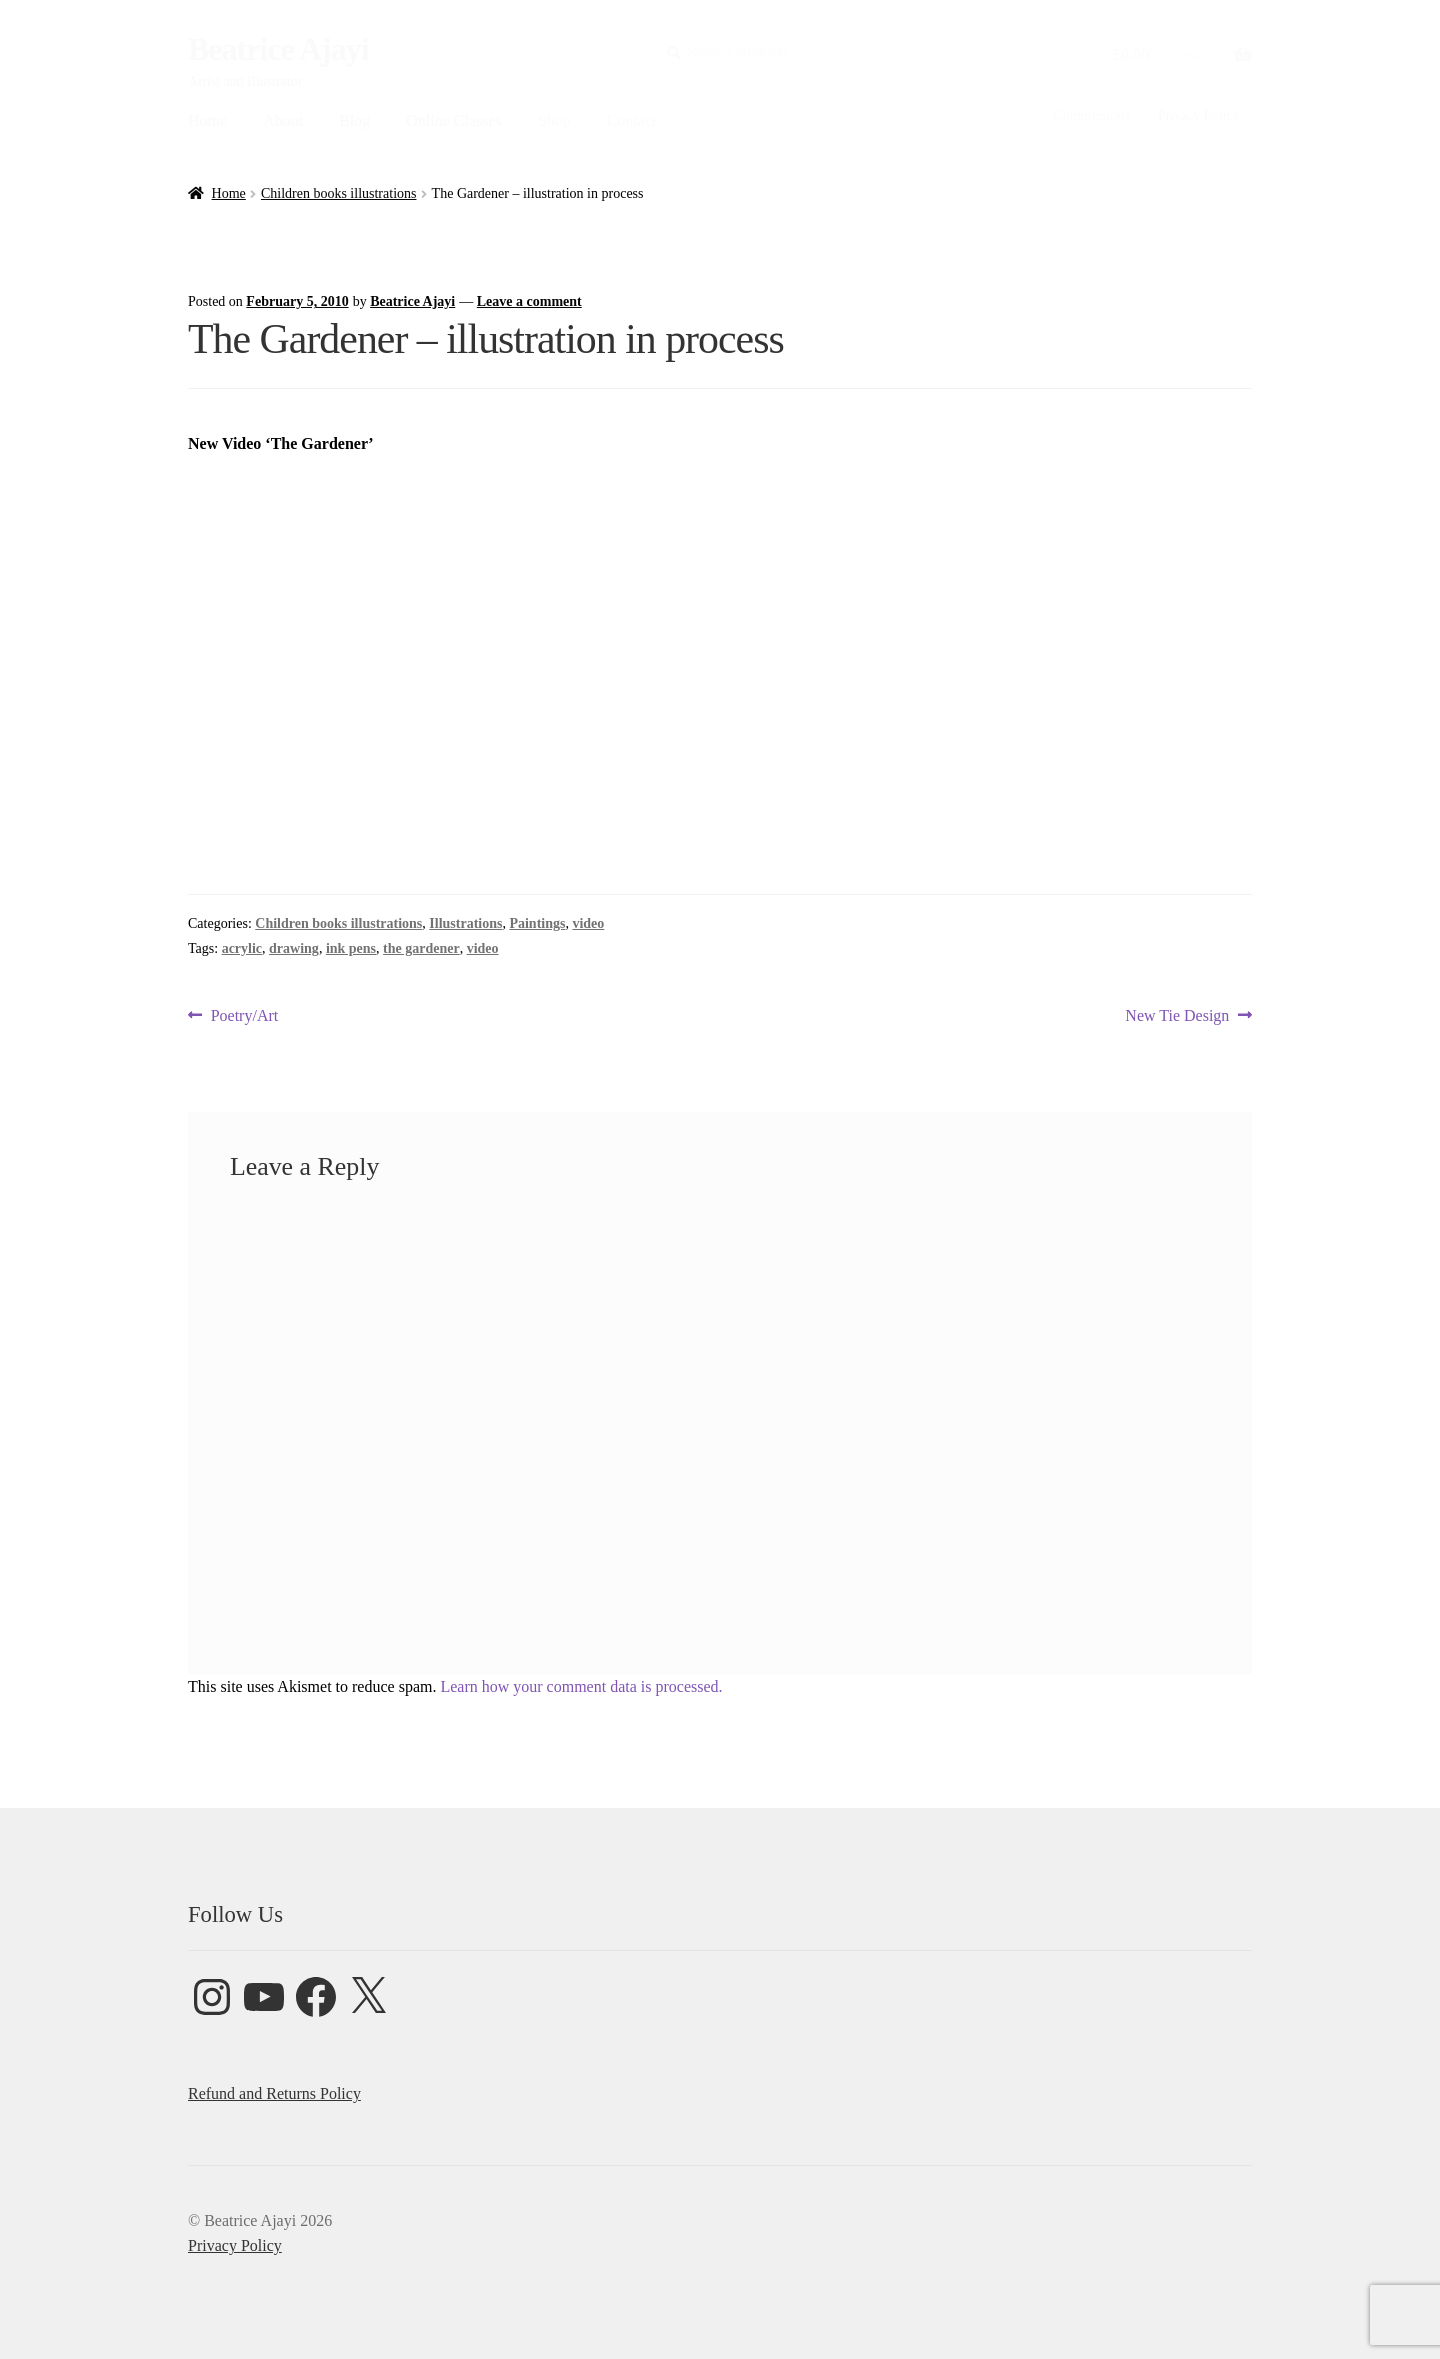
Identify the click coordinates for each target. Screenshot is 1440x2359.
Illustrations (465, 923)
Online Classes (454, 120)
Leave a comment (529, 301)
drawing (294, 948)
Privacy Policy (1199, 115)
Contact (632, 120)
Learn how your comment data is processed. (581, 1686)
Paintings (537, 923)
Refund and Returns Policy (274, 2093)
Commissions (1091, 115)
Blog (354, 120)
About (283, 120)
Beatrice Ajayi (278, 49)
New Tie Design (1177, 1015)
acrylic (242, 948)
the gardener (421, 948)
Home (207, 120)
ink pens (351, 948)
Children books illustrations (339, 193)
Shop (554, 120)
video (588, 923)
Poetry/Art (244, 1015)
